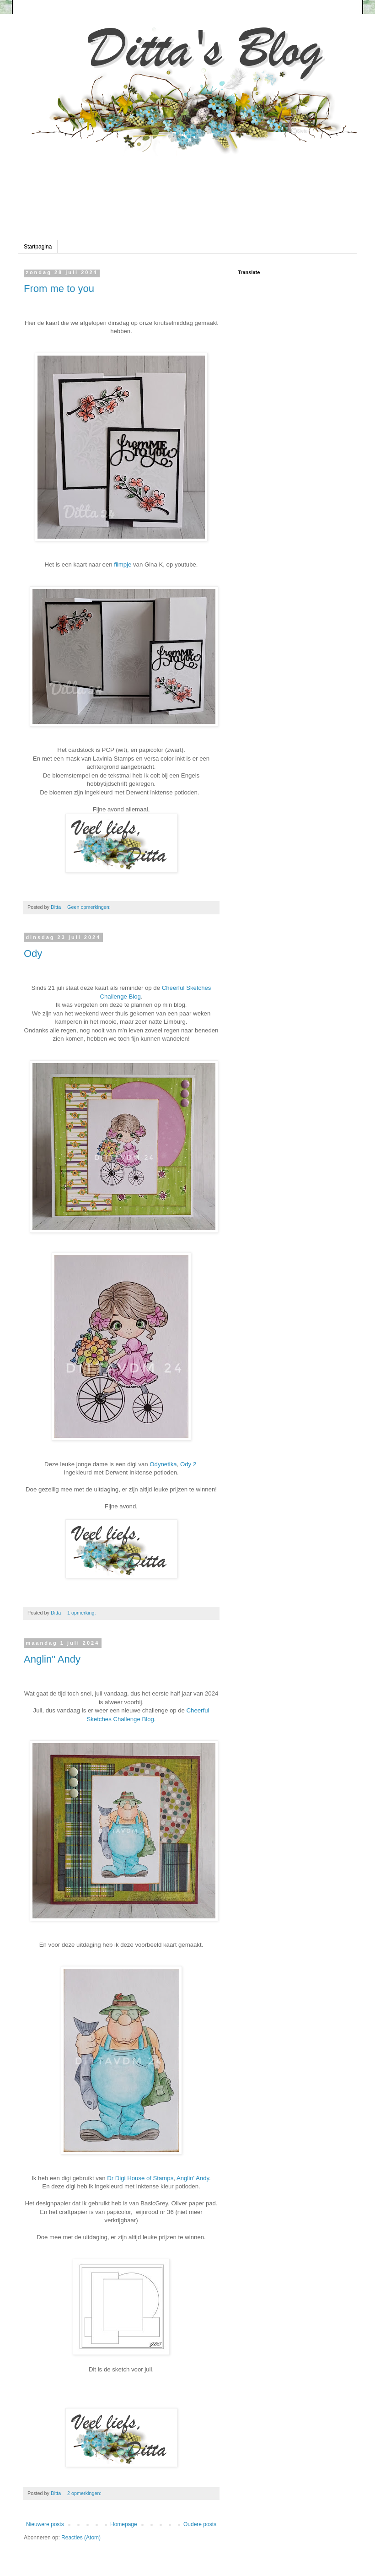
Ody (33, 953)
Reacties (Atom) (81, 2537)
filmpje (122, 564)
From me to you (59, 288)
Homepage (123, 2524)
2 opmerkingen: (84, 2493)
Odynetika (163, 1464)
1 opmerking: (82, 1612)
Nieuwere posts (45, 2524)
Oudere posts (199, 2524)
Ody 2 (188, 1464)
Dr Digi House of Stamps (140, 2178)
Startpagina (38, 246)
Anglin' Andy (192, 2178)
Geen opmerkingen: (89, 907)
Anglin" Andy (52, 1659)
